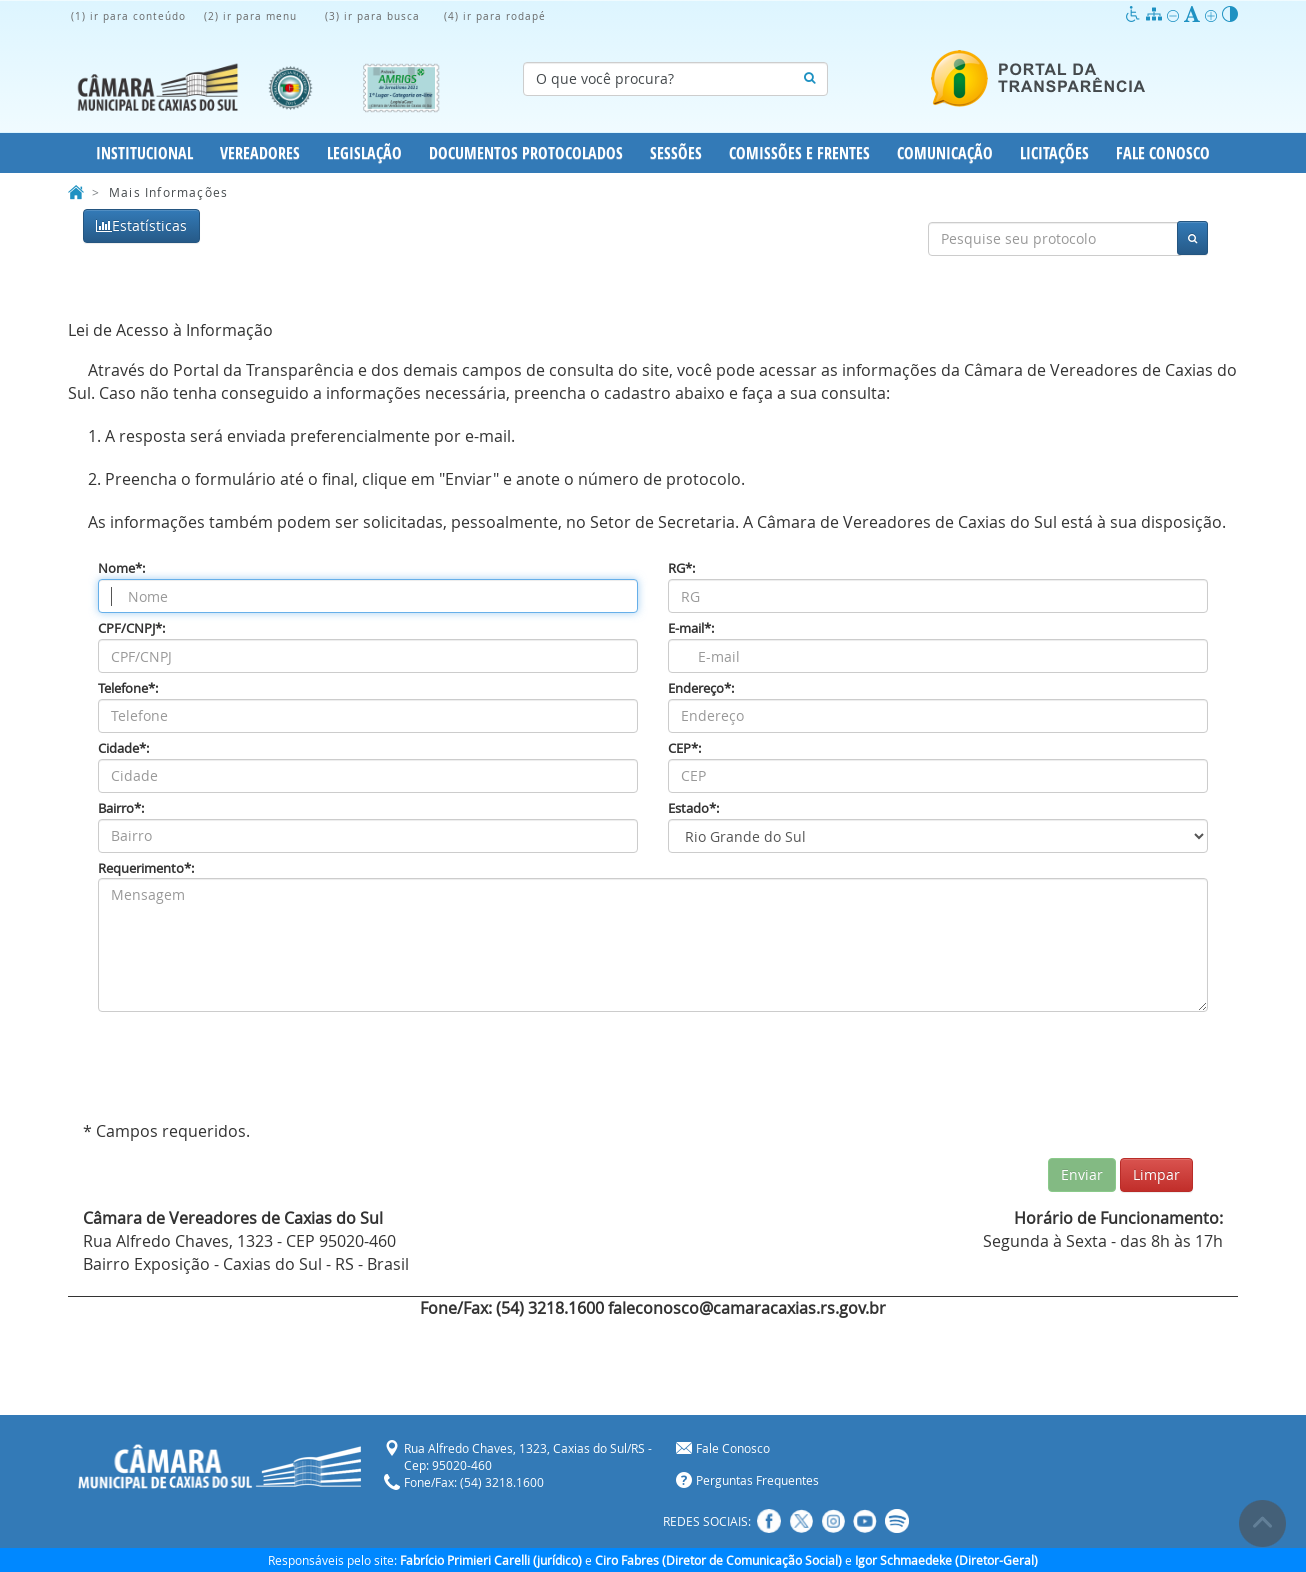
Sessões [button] (676, 153)
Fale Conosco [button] (1163, 153)
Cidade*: (123, 748)
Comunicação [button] (945, 153)
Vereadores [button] (260, 153)
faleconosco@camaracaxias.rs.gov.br (747, 1308)
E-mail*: (691, 628)
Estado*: (693, 808)
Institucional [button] (144, 153)
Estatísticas (141, 225)
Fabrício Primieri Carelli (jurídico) (491, 1560)
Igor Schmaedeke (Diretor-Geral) (946, 1560)
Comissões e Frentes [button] (799, 153)
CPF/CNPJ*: (131, 628)
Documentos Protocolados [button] (526, 153)
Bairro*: (121, 808)
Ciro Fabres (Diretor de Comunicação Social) (718, 1560)
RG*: (681, 568)
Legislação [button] (364, 153)
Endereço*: (701, 688)
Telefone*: (128, 688)
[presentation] (250, 1071)
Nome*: (121, 568)
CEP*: (684, 748)
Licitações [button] (1054, 153)
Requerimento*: (146, 868)
